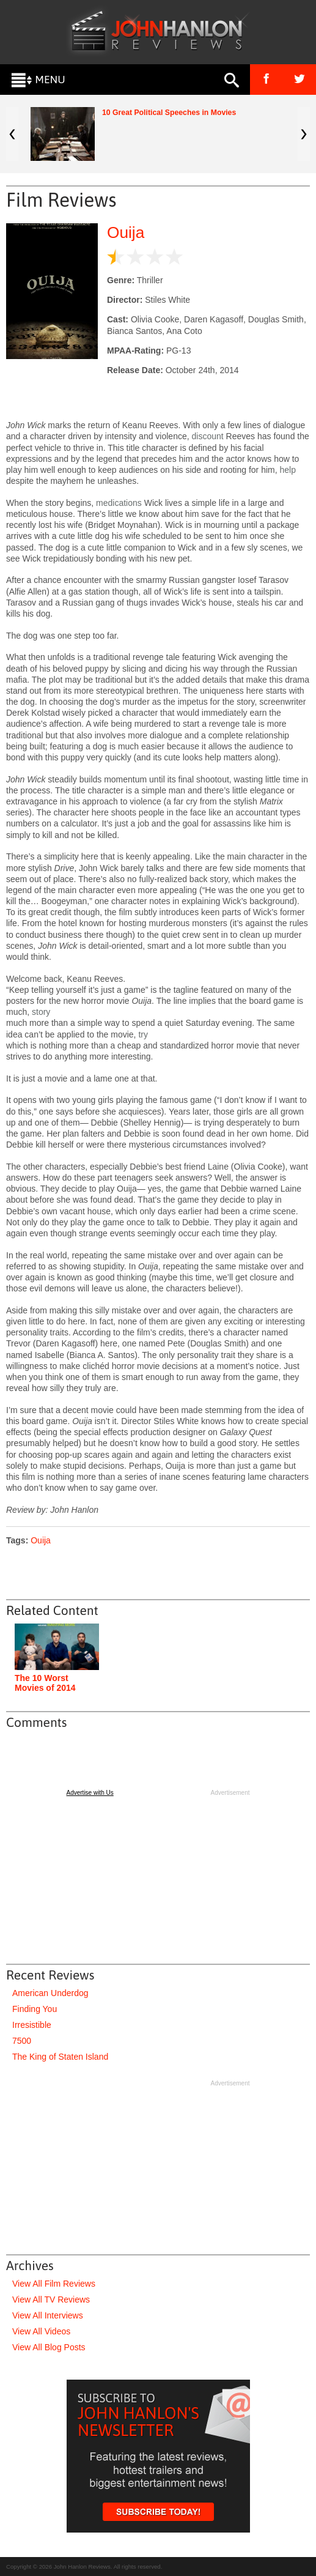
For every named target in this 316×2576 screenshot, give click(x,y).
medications (119, 503)
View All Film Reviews (53, 2283)
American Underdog (50, 1993)
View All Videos (41, 2331)
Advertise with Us (90, 1792)
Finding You (34, 2009)
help (288, 470)
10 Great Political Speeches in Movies (169, 112)
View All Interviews (47, 2315)
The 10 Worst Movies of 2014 (45, 1683)
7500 (21, 2041)
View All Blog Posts (49, 2347)
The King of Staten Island (60, 2057)
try (143, 1034)
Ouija (125, 232)
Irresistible (31, 2025)
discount (208, 436)
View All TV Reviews (51, 2299)
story (41, 1012)
